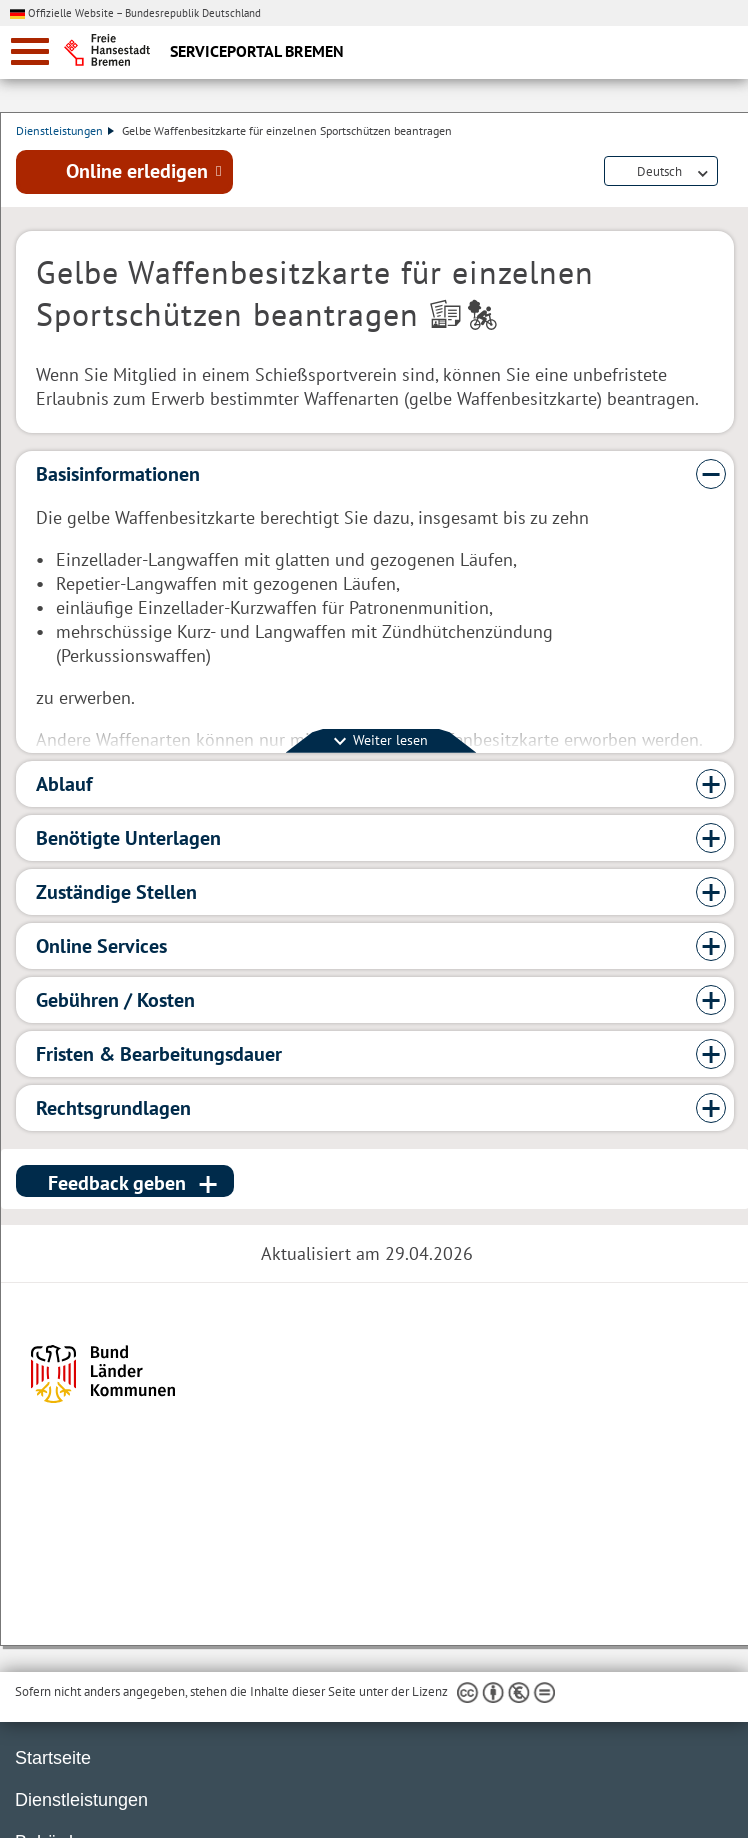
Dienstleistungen (65, 130)
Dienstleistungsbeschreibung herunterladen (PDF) (730, 174)
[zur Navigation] (30, 51)
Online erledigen (137, 173)
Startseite (53, 1758)
